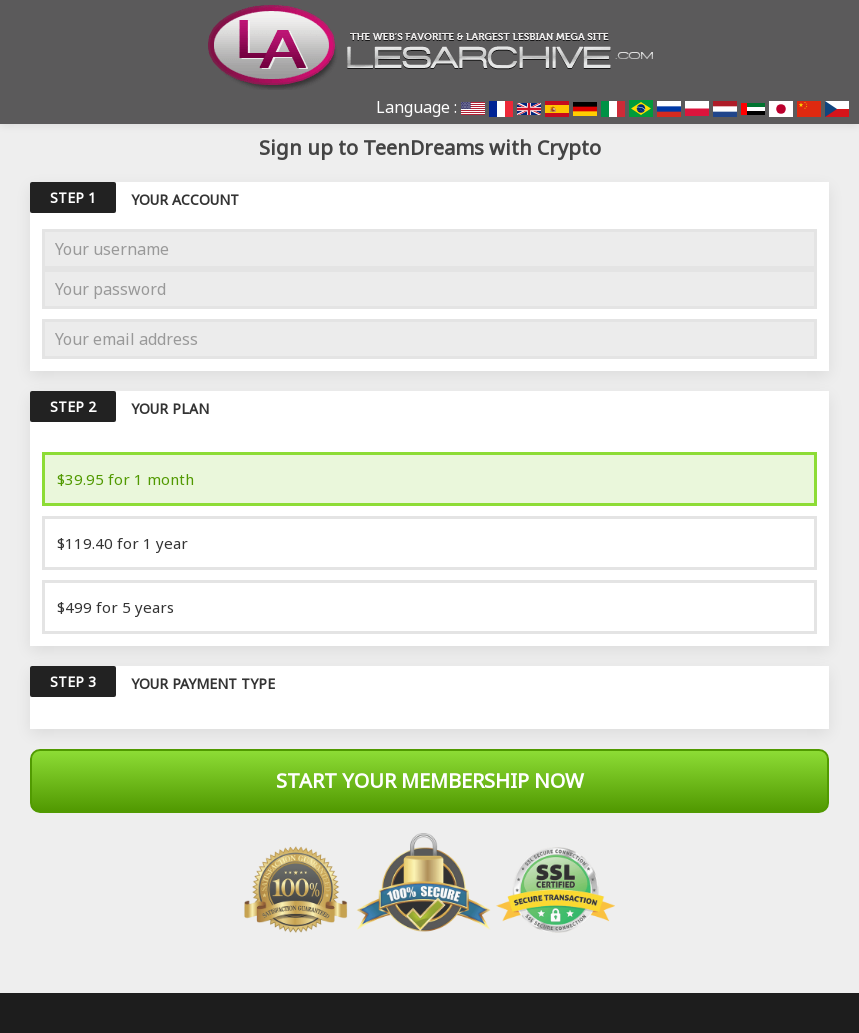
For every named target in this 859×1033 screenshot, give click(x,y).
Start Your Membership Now (430, 780)
